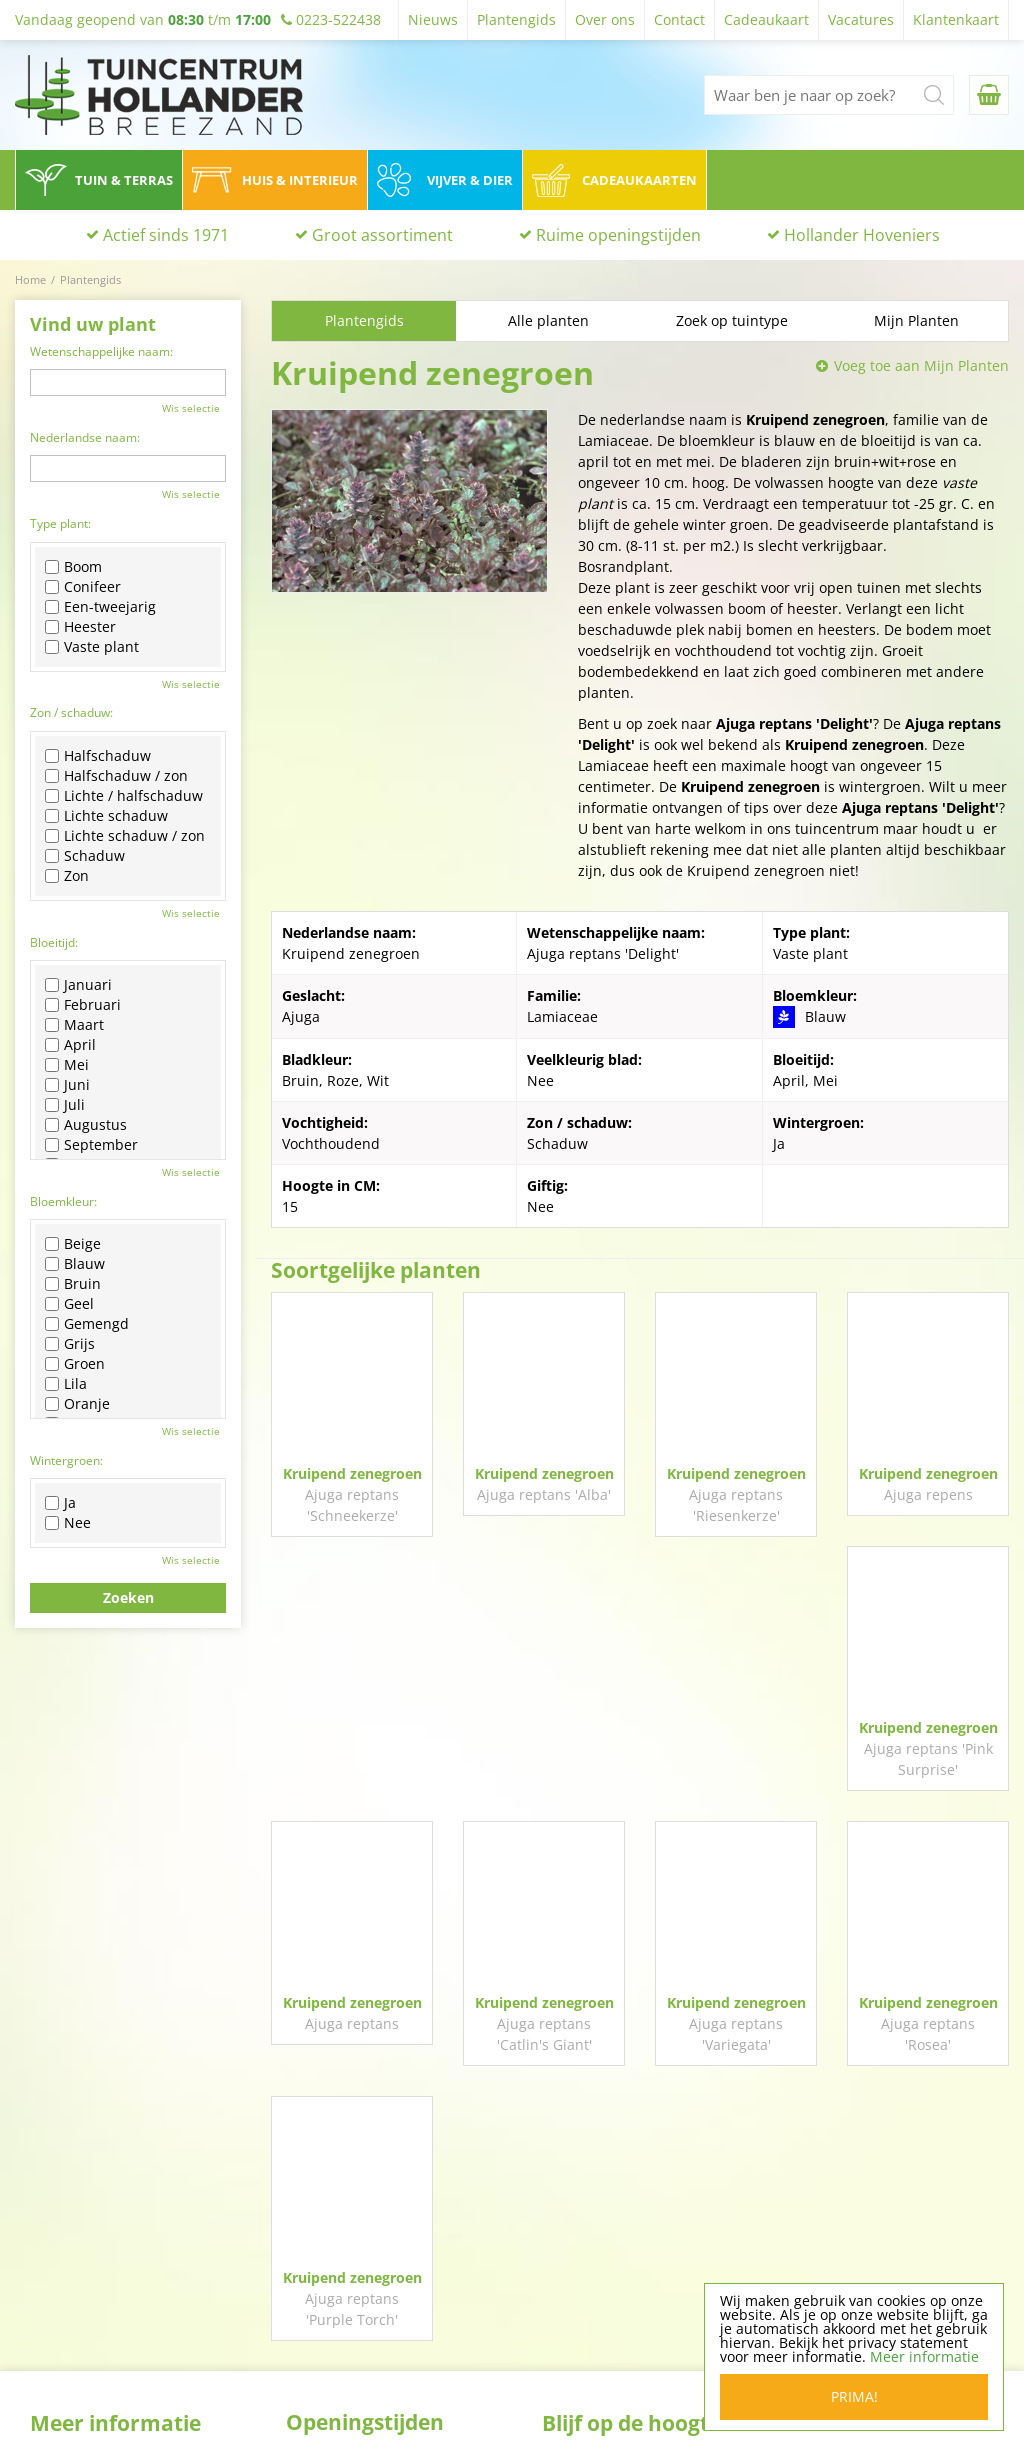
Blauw (75, 1264)
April (70, 1045)
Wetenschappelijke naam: (101, 351)
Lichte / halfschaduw (124, 796)
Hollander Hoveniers (862, 235)
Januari (78, 985)
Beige (73, 1244)
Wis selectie (191, 408)
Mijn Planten (916, 320)
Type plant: (60, 523)
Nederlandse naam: (85, 437)
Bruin (73, 1284)
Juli (65, 1105)
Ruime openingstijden (618, 235)
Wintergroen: (66, 1460)
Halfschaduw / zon (116, 776)
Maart (74, 1025)
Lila (66, 1384)
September (91, 1145)
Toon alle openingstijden (369, 2395)
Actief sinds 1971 (166, 235)
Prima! (854, 2396)
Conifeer (83, 587)
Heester (80, 627)
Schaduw (85, 856)
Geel (69, 1304)
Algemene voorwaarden (621, 2384)
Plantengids (364, 320)
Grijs (70, 1344)
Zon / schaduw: (71, 712)
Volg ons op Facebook (643, 2213)
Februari (83, 1005)
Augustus (86, 1125)
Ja (60, 1503)
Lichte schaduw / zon (125, 836)
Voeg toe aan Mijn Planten (921, 365)
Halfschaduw (98, 756)
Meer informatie (924, 2356)
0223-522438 (851, 2279)
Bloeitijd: (54, 942)
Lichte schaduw (106, 816)
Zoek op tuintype (732, 320)
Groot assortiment (382, 235)
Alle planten (548, 320)
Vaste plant (92, 647)
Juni (67, 1085)
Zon (67, 876)
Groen (75, 1364)
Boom (73, 567)
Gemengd (87, 1324)
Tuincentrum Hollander (884, 2208)
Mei (67, 1065)
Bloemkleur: (63, 1201)
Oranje (77, 1404)
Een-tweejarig (100, 607)
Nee (68, 1523)
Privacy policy (587, 2358)
